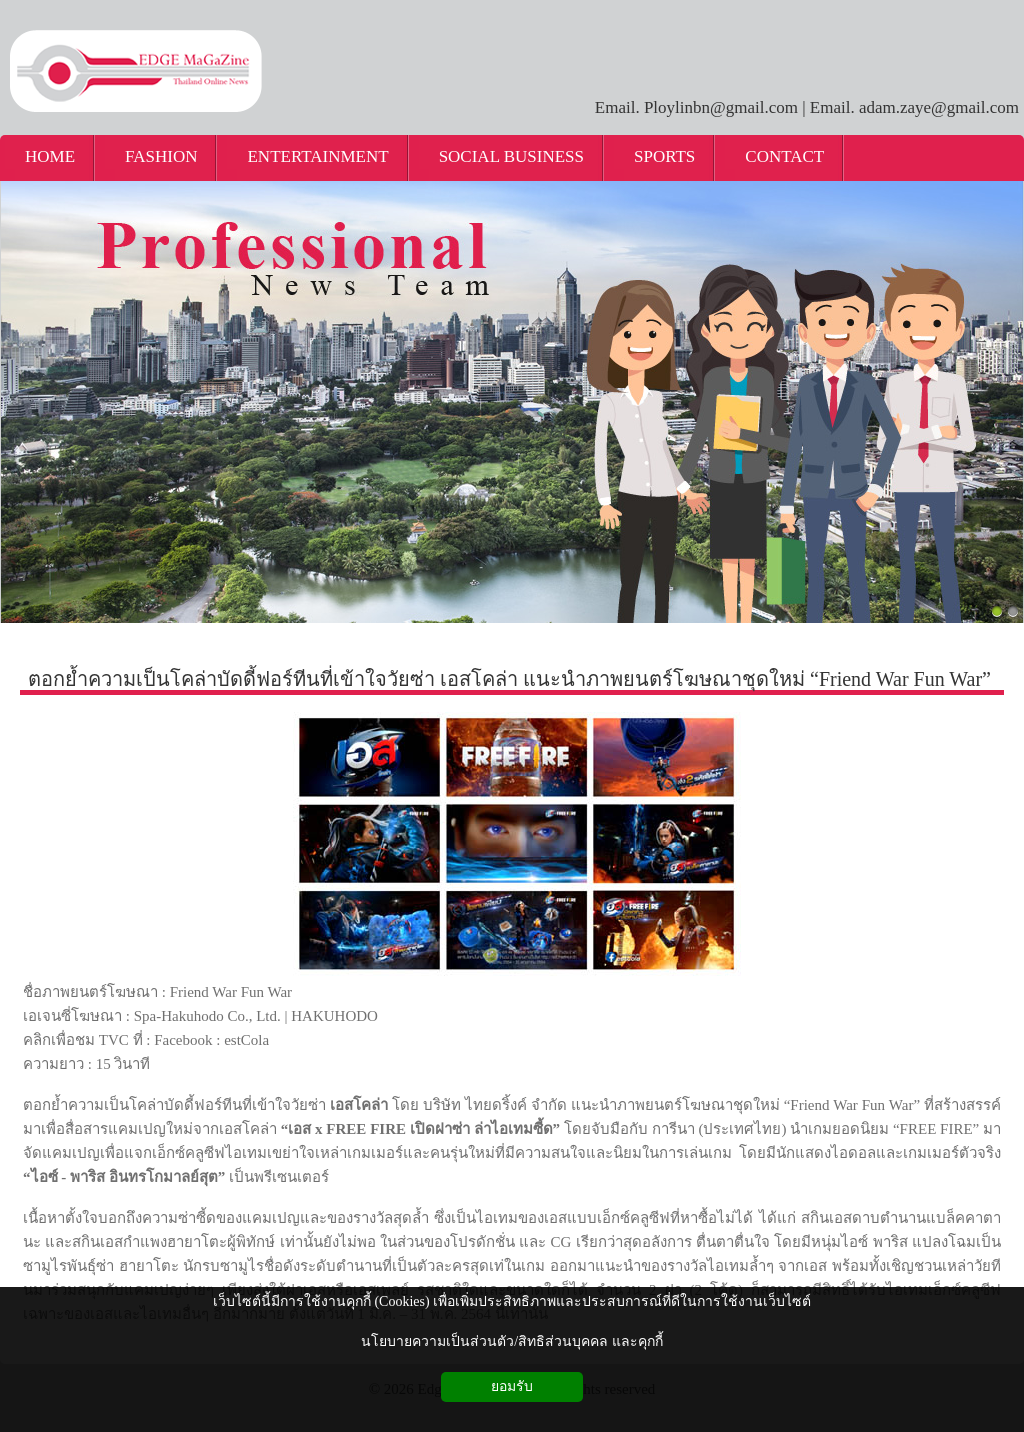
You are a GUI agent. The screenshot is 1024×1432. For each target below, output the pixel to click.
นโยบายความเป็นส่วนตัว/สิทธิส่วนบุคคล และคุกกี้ (511, 1341)
